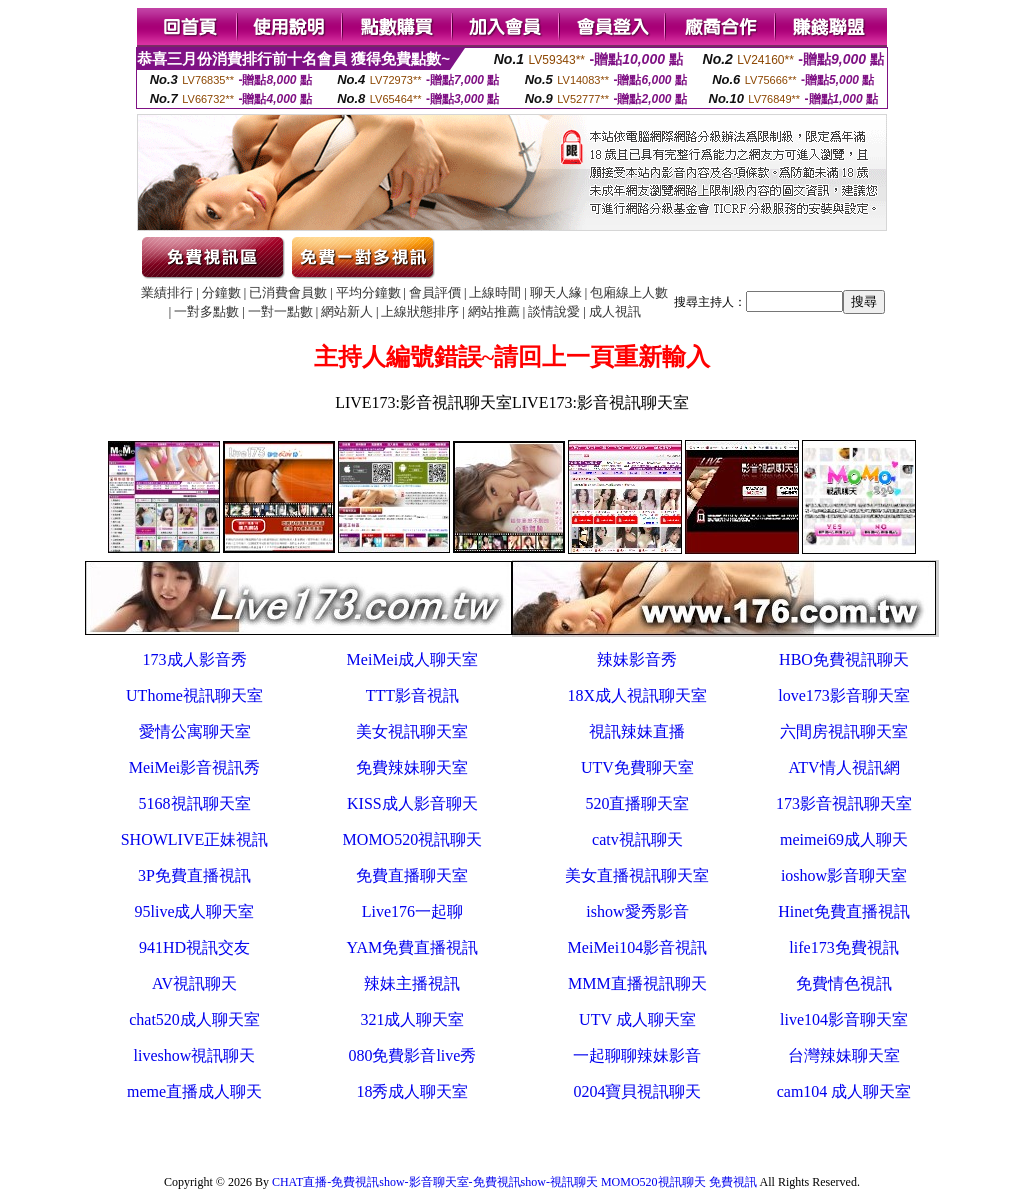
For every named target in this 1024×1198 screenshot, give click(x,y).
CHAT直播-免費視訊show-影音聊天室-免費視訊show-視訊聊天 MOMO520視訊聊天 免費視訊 (514, 1182)
